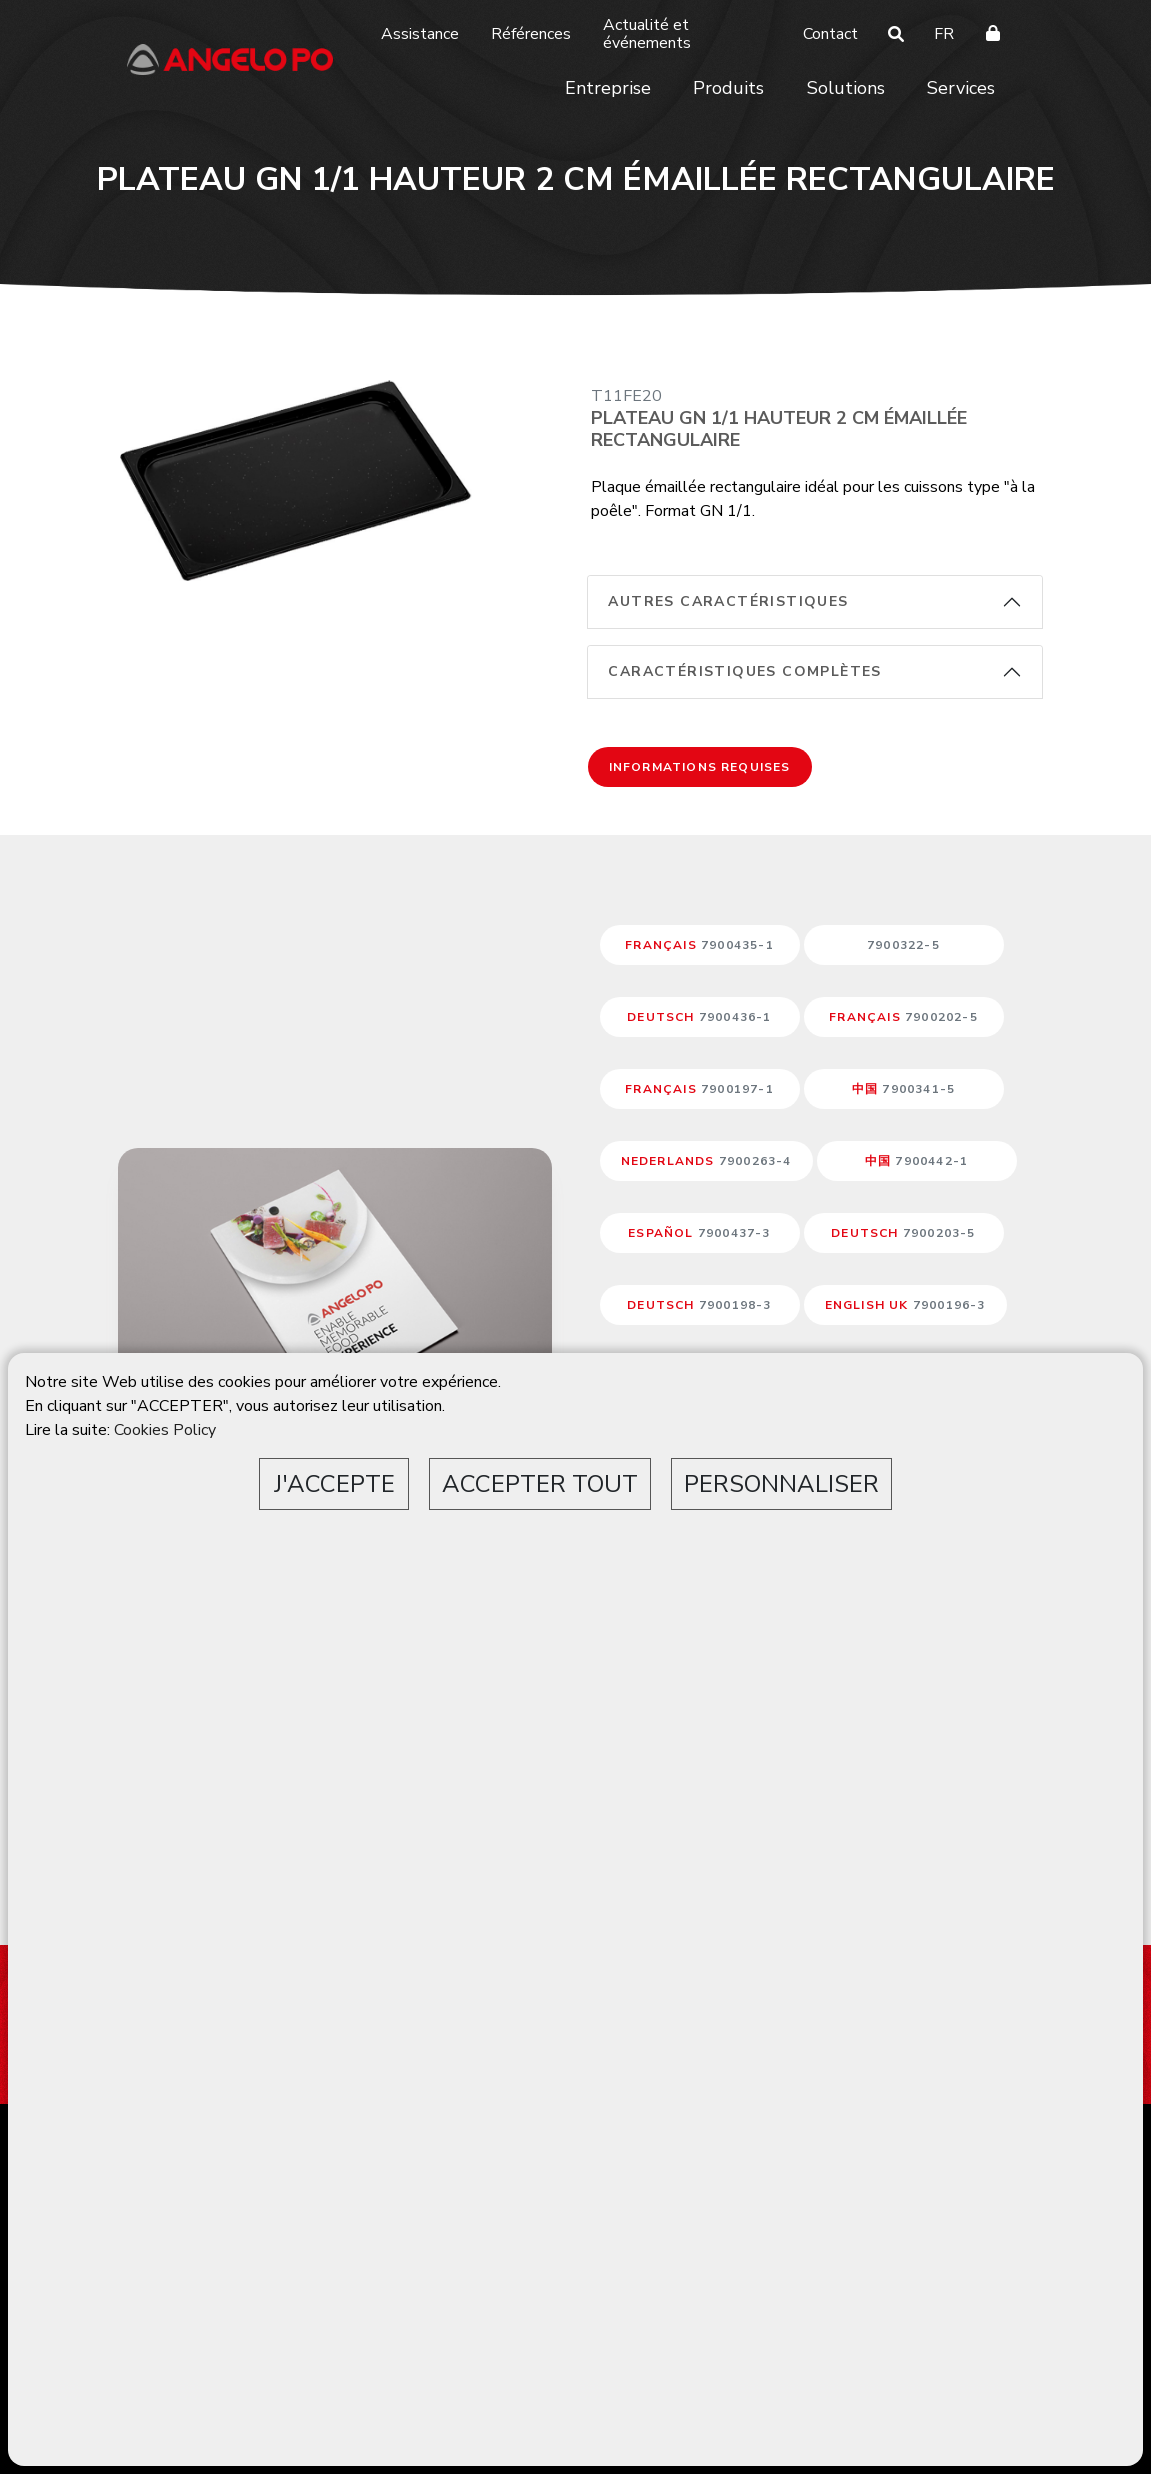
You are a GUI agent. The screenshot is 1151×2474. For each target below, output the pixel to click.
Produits (728, 88)
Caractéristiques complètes (744, 671)
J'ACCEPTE (334, 1484)
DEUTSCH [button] (699, 1017)
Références (531, 34)
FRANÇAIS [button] (699, 945)
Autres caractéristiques (728, 601)
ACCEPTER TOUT (540, 1484)
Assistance (420, 34)
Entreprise (608, 88)
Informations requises (700, 767)
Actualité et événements (647, 34)
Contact (830, 34)
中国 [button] (903, 1089)
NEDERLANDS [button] (706, 1161)
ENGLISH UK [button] (905, 1305)
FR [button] (944, 34)
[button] (904, 945)
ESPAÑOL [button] (699, 1233)
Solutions (846, 88)
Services (961, 88)
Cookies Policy (165, 1430)
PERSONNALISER (781, 1484)
